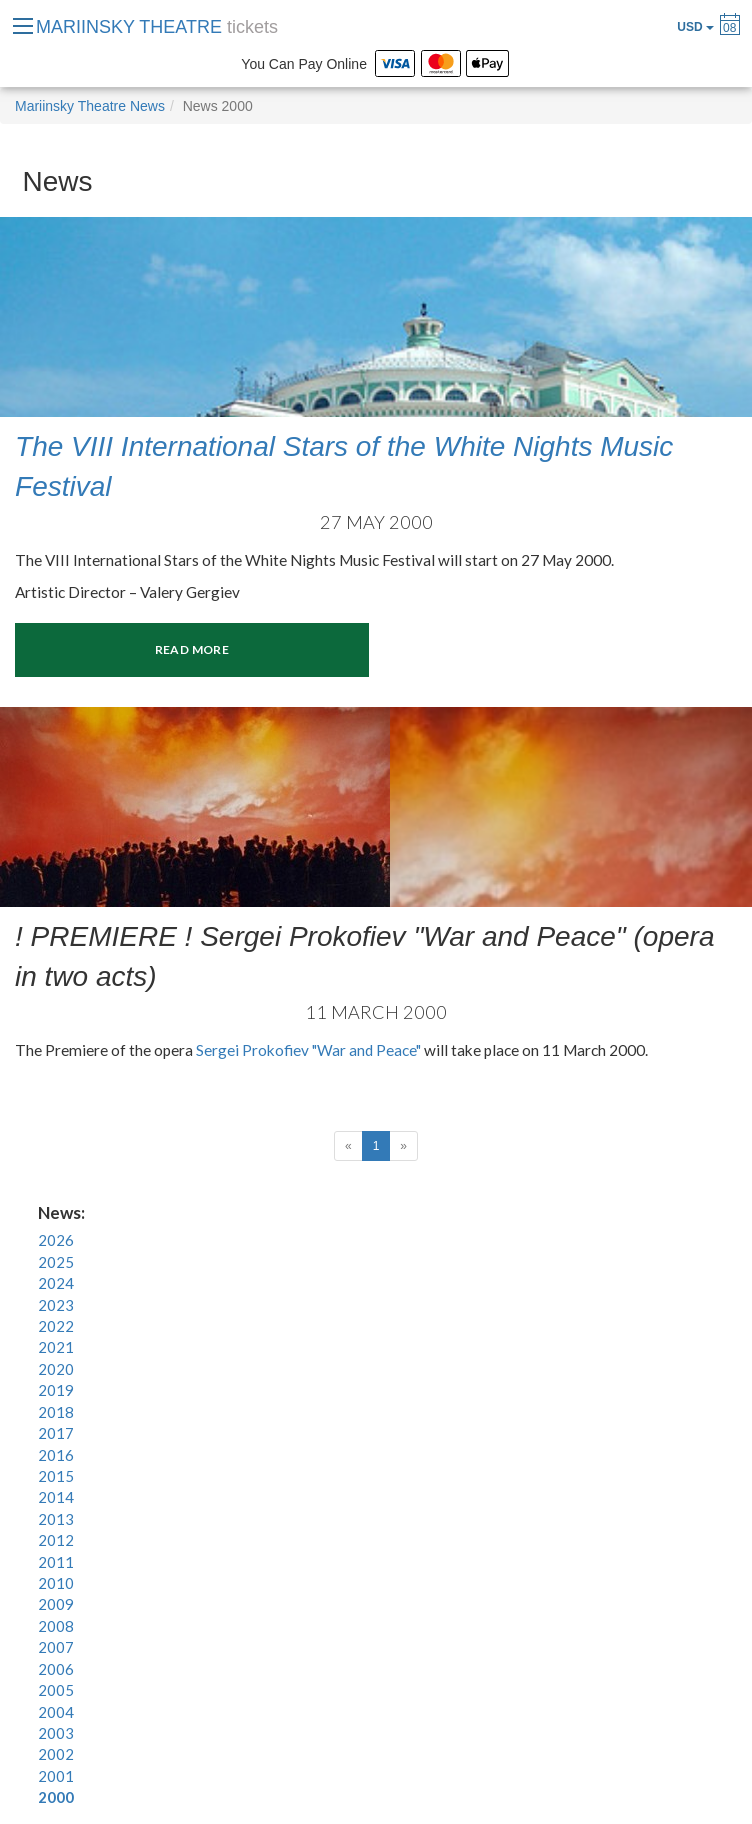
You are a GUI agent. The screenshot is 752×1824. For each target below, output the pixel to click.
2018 (56, 1412)
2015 (56, 1476)
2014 (56, 1497)
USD (695, 27)
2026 (56, 1240)
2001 (56, 1776)
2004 (56, 1712)
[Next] (403, 1146)
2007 (56, 1647)
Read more (192, 649)
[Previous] (348, 1146)
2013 (56, 1519)
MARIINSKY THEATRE (157, 27)
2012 (56, 1540)
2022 (56, 1326)
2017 (56, 1433)
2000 (56, 1797)
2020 (56, 1369)
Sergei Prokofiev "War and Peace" (310, 1050)
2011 (56, 1562)
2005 (56, 1690)
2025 (56, 1262)
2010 (56, 1583)
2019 (56, 1390)
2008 (56, 1626)
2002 (56, 1754)
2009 (56, 1604)
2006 (56, 1669)
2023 (56, 1305)
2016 (56, 1455)
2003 (56, 1733)
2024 (56, 1283)
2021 (56, 1347)
